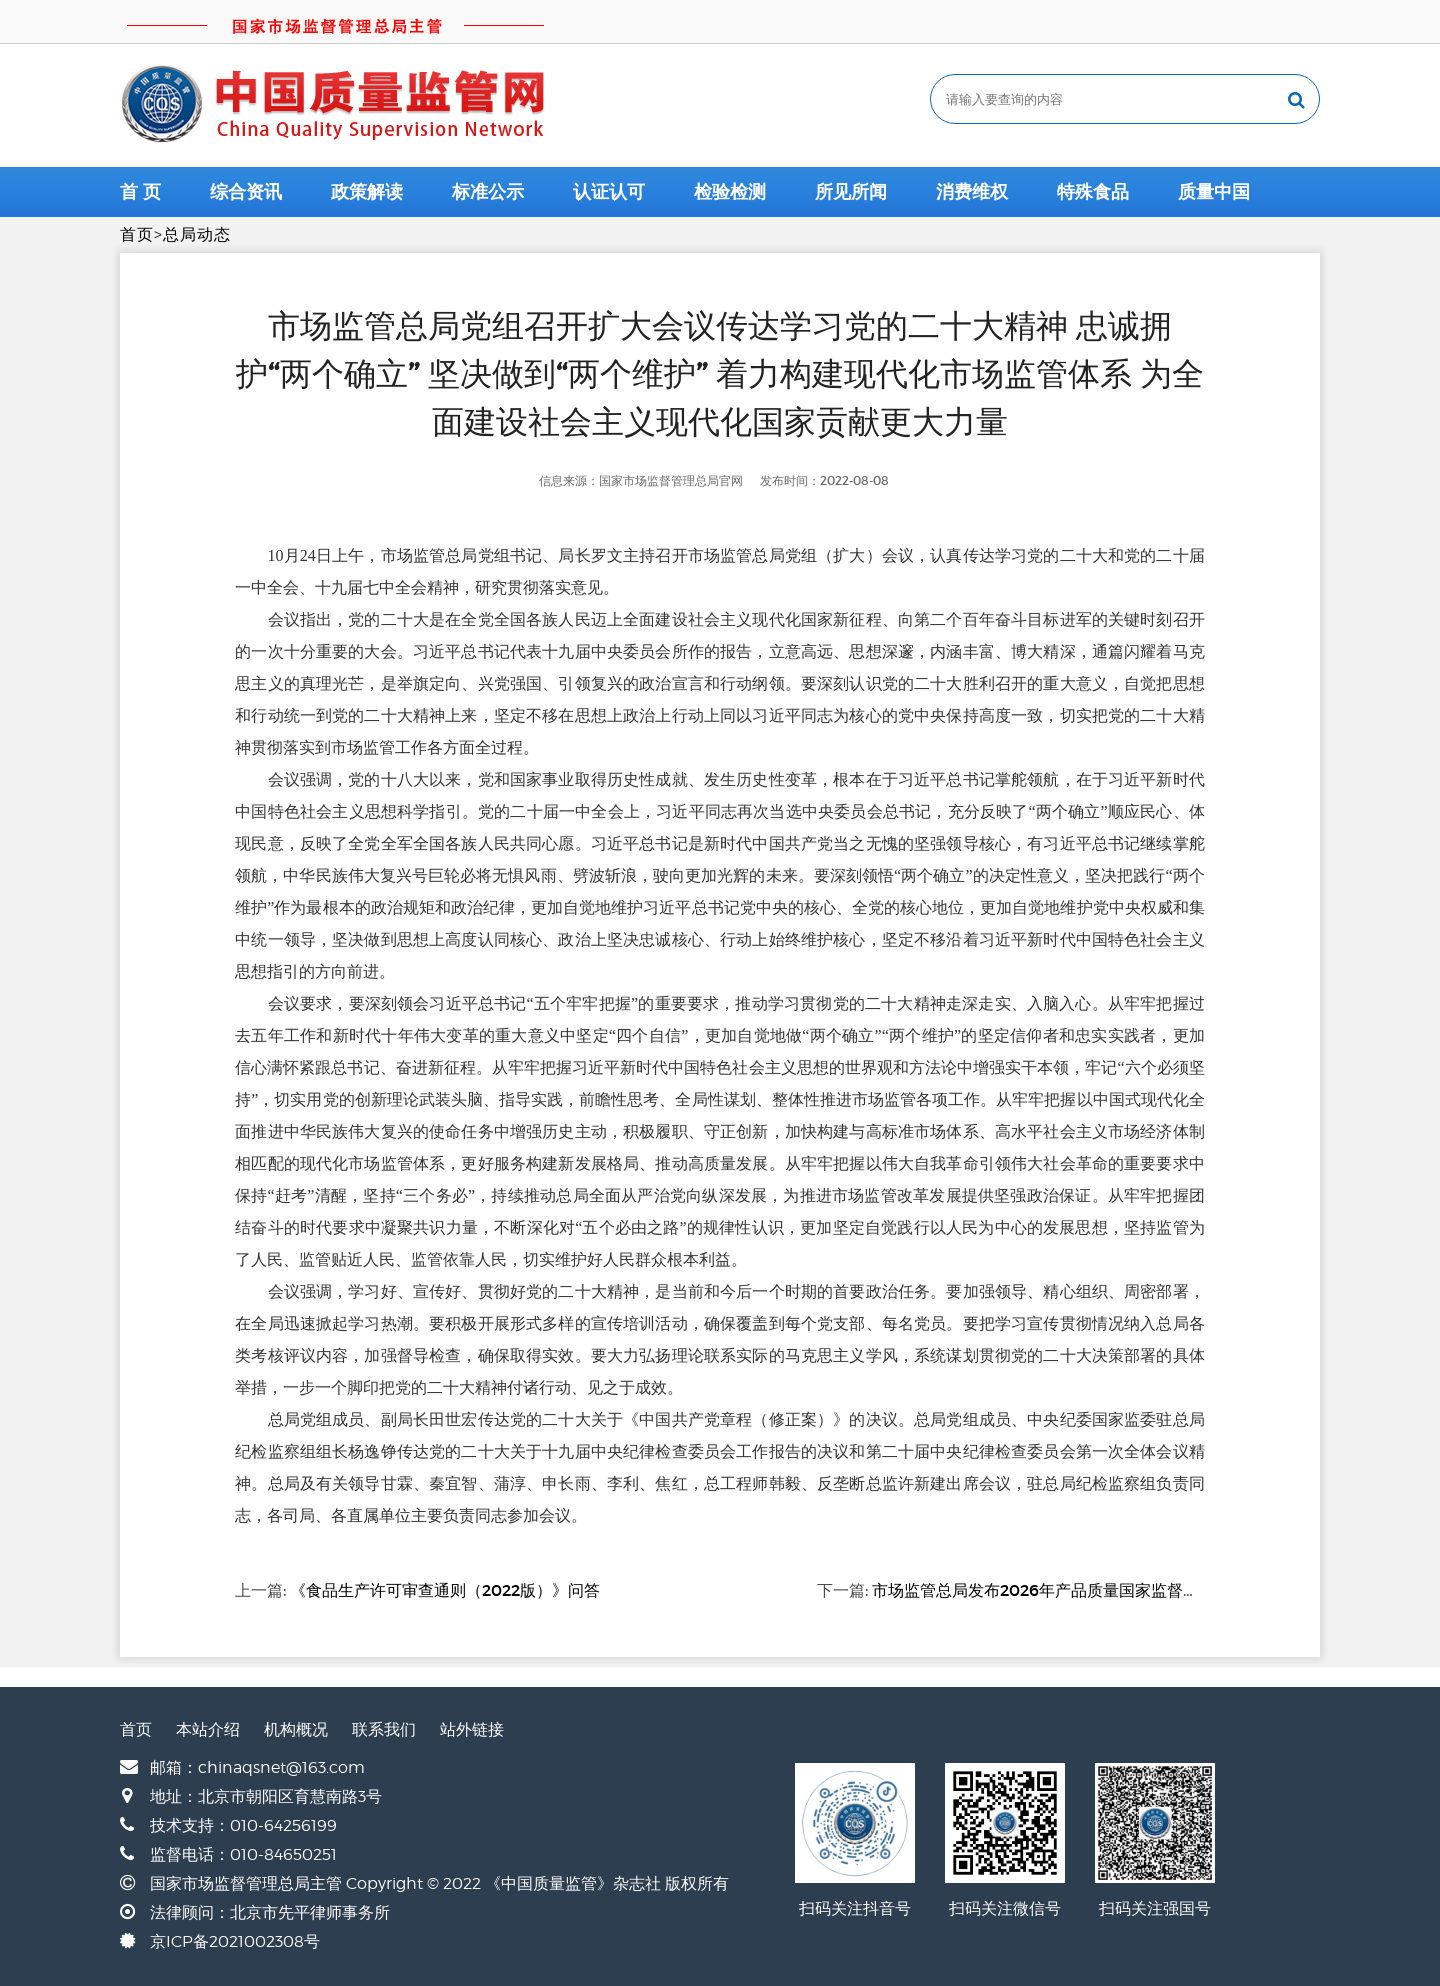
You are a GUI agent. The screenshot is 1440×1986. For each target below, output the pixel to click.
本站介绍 (208, 1729)
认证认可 (609, 192)
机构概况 (296, 1729)
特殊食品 (1093, 192)
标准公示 (488, 192)
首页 (137, 234)
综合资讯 (246, 192)
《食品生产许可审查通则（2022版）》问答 (445, 1590)
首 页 (140, 192)
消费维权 (972, 192)
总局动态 (197, 234)
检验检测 (730, 192)
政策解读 (367, 192)
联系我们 (384, 1729)
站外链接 (472, 1729)
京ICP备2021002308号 (235, 1941)
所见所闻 (851, 192)
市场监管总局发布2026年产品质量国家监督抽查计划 (1059, 1590)
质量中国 (1214, 192)
